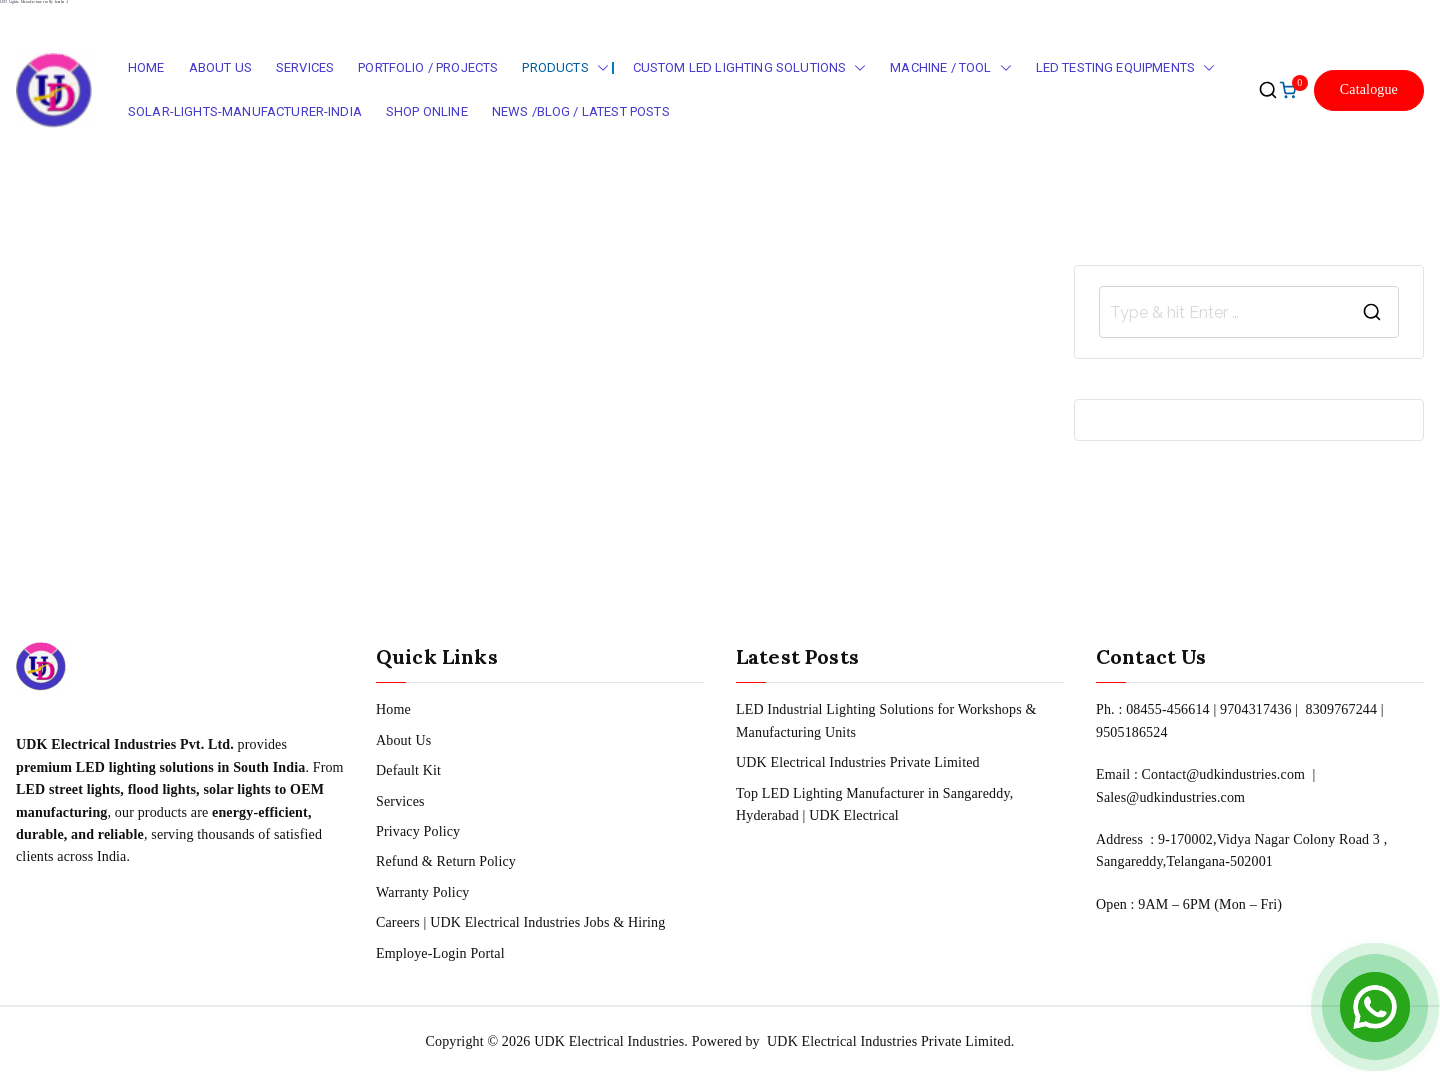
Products (565, 68)
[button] (599, 68)
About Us (220, 67)
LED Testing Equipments (1126, 68)
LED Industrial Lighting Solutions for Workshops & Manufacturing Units (886, 720)
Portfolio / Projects (428, 67)
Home (146, 67)
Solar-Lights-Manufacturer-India (245, 111)
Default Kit (408, 770)
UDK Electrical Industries (609, 1041)
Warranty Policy (422, 892)
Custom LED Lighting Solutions (750, 68)
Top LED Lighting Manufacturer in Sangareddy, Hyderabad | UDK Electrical (874, 804)
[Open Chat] (1375, 1007)
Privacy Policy (418, 831)
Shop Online (427, 111)
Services (305, 67)
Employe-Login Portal (440, 953)
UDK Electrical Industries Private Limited (858, 762)
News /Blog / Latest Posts (581, 111)
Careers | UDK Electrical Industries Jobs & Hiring (520, 922)
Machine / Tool (950, 68)
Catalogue (1369, 89)
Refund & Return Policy (446, 861)
